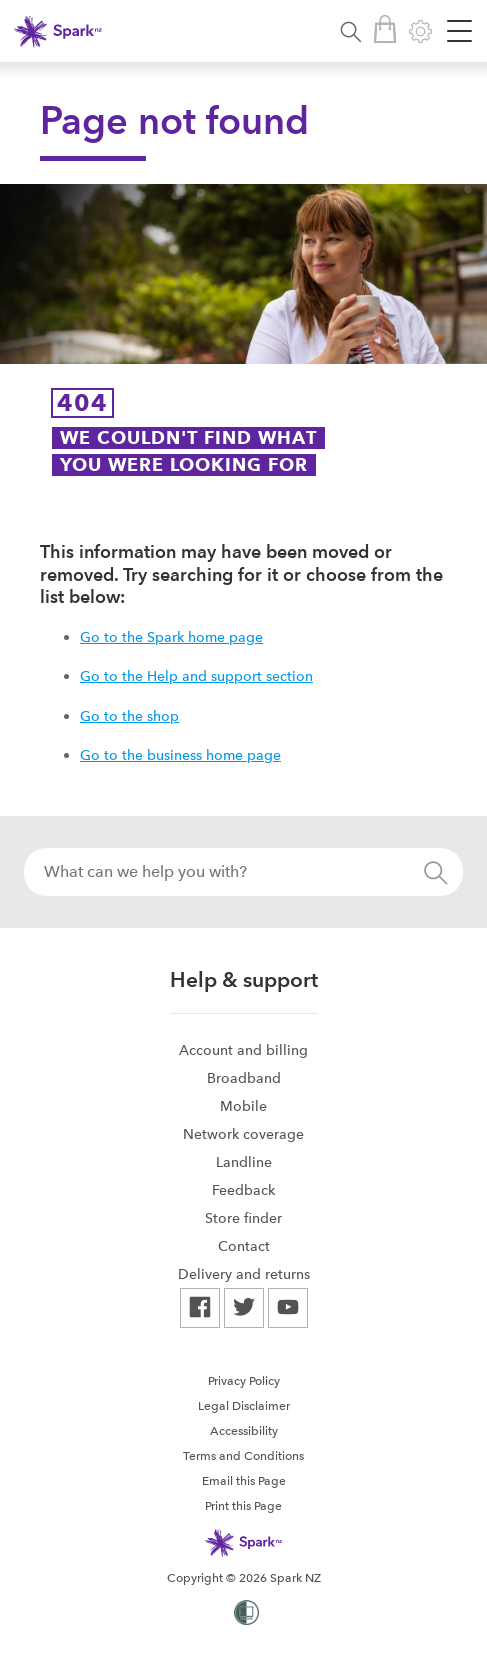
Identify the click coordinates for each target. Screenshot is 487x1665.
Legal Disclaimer (244, 1406)
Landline (244, 1162)
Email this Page (244, 1481)
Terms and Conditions (243, 1456)
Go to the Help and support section (196, 676)
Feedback (243, 1190)
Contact (244, 1246)
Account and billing (243, 1050)
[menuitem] (244, 1050)
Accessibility (244, 1431)
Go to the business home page (180, 755)
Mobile (243, 1106)
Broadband (244, 1078)
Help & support (244, 979)
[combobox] (243, 872)
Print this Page (243, 1506)
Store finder (243, 1218)
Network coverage (243, 1134)
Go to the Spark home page (171, 637)
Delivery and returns (244, 1274)
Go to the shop (129, 716)
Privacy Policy (244, 1381)
